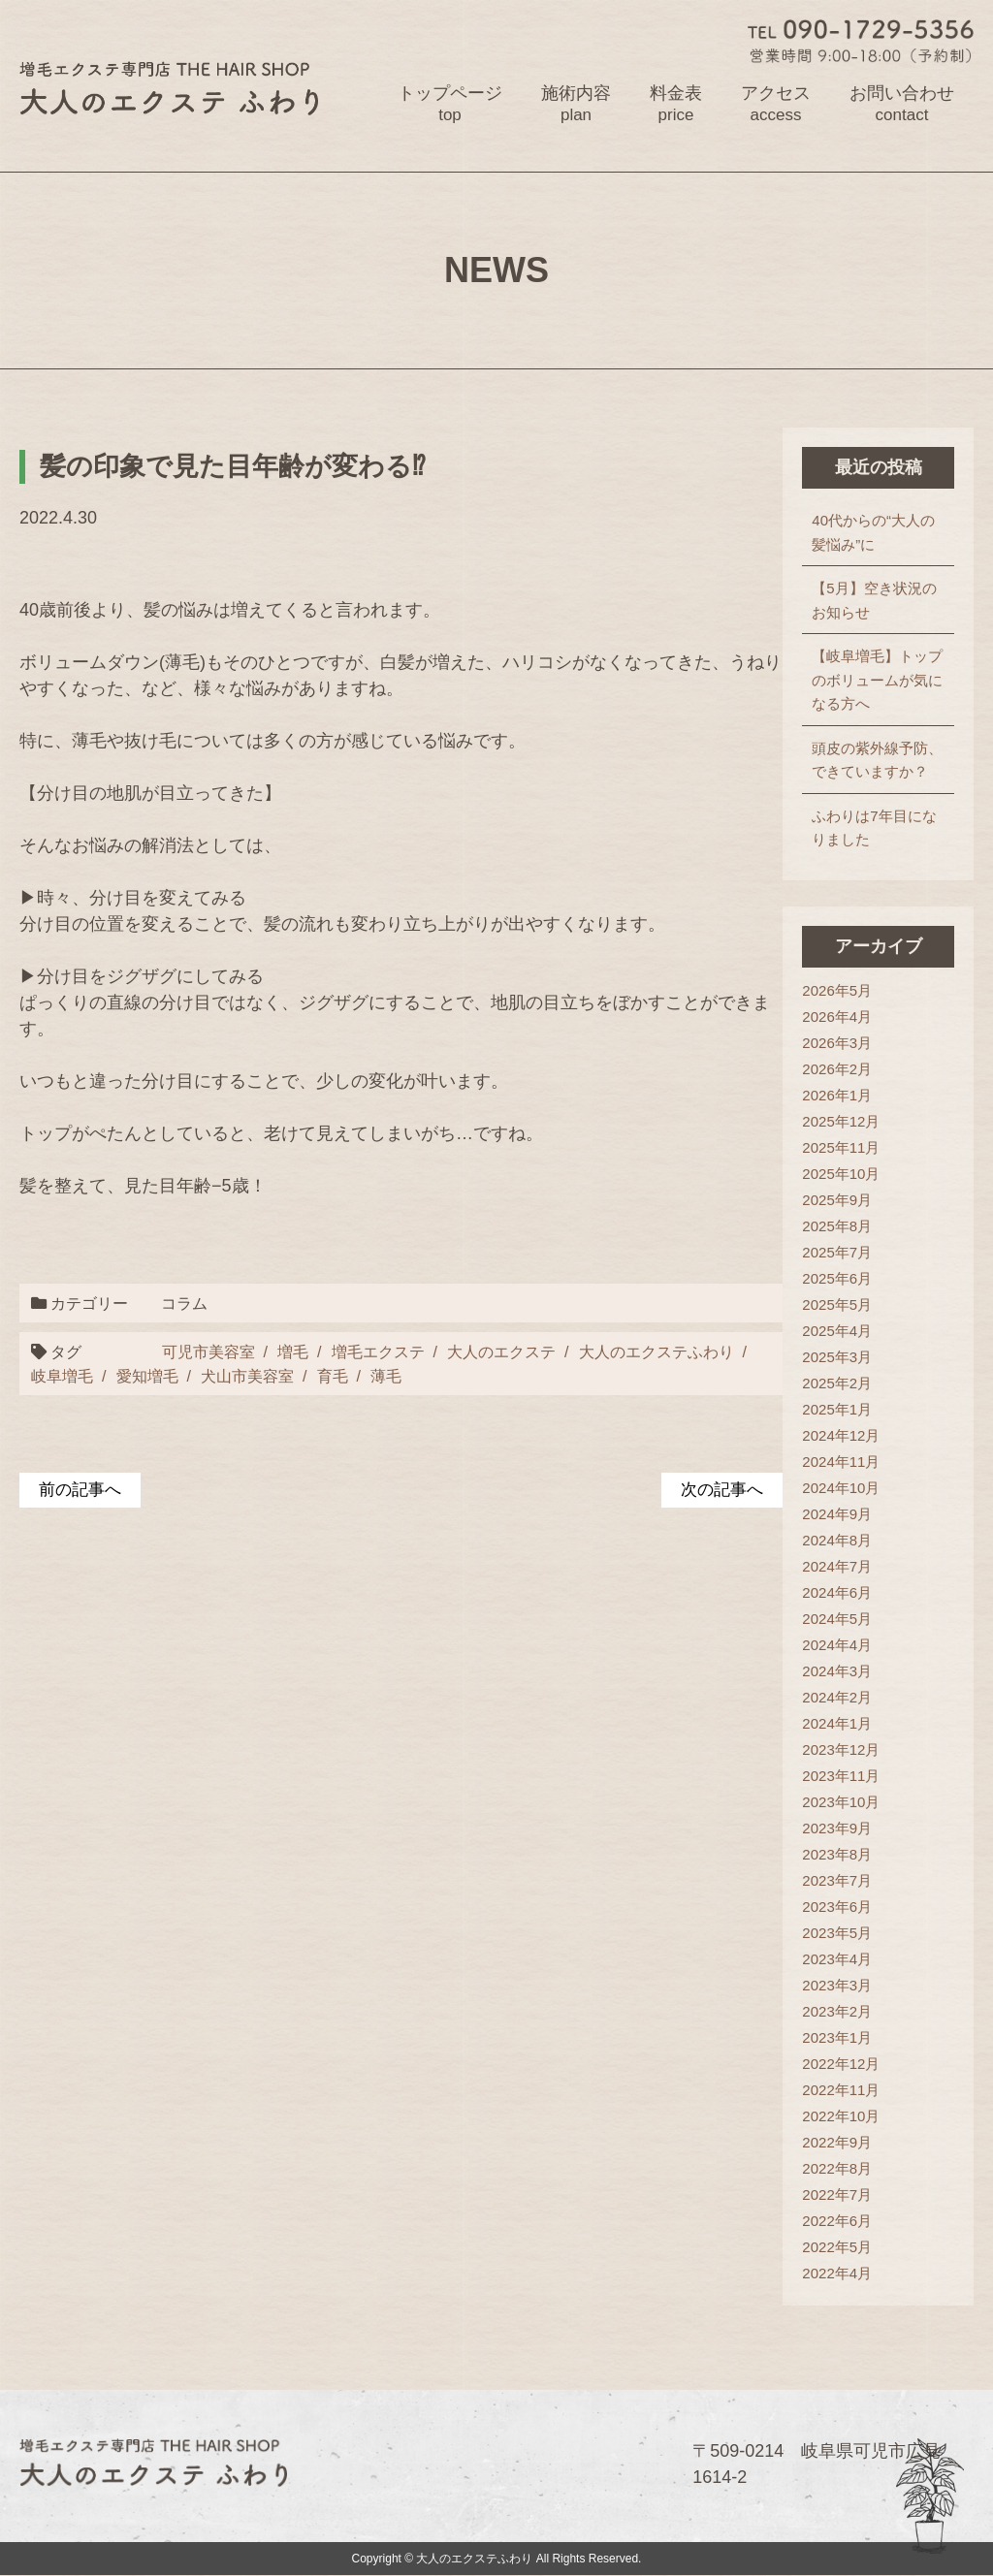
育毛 (317, 1375)
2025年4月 (837, 1330)
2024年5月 (837, 1618)
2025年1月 (837, 1409)
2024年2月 (837, 1697)
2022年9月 (837, 2142)
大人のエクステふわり (654, 1351)
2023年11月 (841, 1775)
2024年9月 (837, 1514)
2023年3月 (837, 1985)
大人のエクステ (499, 1351)
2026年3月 (837, 1042)
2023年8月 (837, 1854)
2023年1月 (837, 2037)
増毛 (290, 1351)
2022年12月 (841, 2063)
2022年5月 (837, 2247)
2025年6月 (837, 1278)
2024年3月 (837, 1671)
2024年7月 (837, 1566)
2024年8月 (837, 1540)
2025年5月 (837, 1304)
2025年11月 (841, 1147)
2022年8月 (837, 2168)
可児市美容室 (206, 1351)
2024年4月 (837, 1645)
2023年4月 (837, 1959)
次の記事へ (719, 1490)
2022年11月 (841, 2090)
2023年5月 (837, 1932)
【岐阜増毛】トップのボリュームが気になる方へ (877, 680)
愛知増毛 (132, 1375)
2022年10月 (841, 2116)
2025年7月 (837, 1252)
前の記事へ (82, 1490)
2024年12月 (841, 1435)
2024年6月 (837, 1592)
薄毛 (370, 1375)
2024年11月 (841, 1461)
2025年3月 (837, 1357)
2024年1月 (837, 1723)
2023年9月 (837, 1828)
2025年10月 (841, 1173)
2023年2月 (837, 2011)
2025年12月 (841, 1121)
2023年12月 (841, 1749)
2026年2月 (837, 1069)
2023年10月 (841, 1802)
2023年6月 (837, 1906)
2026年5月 (837, 990)
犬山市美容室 (231, 1375)
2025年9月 (837, 1200)
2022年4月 (837, 2273)
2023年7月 (837, 1880)
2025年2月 (837, 1383)
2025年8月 (837, 1226)
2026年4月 (837, 1016)
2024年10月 (841, 1487)
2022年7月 (837, 2194)
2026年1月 (837, 1095)
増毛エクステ (376, 1351)
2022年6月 (837, 2220)
